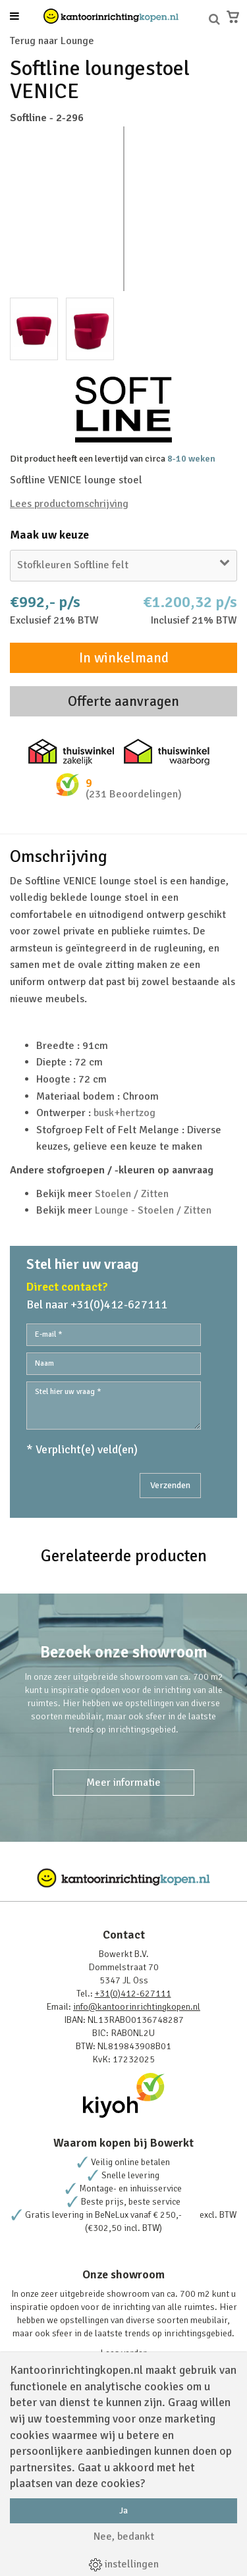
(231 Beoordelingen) (134, 794)
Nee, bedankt (124, 2536)
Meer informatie (123, 1782)
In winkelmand (124, 657)
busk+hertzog (124, 1112)
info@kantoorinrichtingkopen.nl (136, 2006)
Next (220, 208)
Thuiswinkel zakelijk (71, 752)
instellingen (124, 2564)
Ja (123, 2510)
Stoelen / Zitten (132, 1193)
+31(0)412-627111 (133, 1993)
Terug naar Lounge (52, 40)
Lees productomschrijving (69, 503)
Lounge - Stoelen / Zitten (153, 1210)
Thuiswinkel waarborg (166, 752)
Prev (27, 208)
